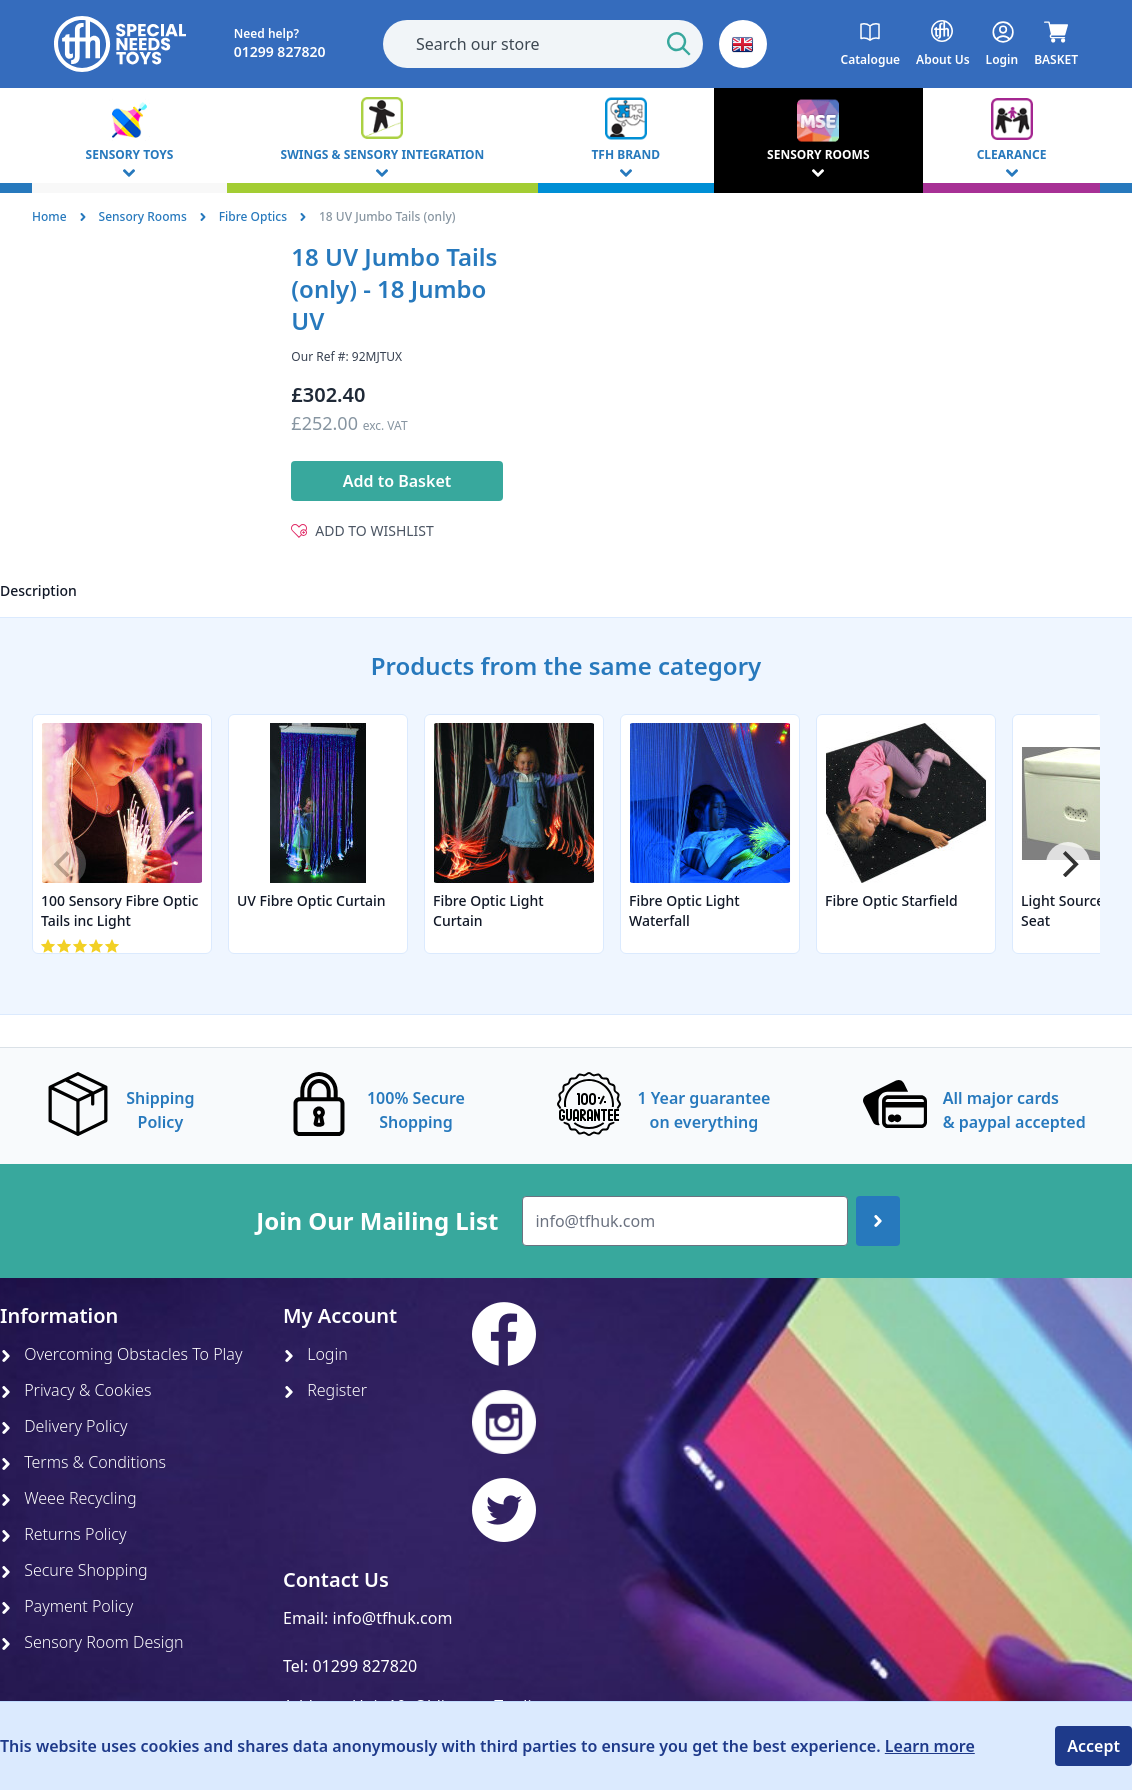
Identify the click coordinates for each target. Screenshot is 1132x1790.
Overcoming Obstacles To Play (121, 1354)
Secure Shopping (74, 1570)
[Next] (1068, 864)
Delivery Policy (64, 1426)
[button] (743, 44)
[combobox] (543, 44)
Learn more (930, 1746)
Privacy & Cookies (75, 1390)
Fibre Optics (253, 216)
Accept (1093, 1746)
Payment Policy (66, 1606)
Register (325, 1390)
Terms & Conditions (83, 1462)
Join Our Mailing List (377, 1221)
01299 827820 (364, 1666)
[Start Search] (679, 44)
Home (49, 216)
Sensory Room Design (92, 1642)
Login (315, 1354)
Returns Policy (63, 1534)
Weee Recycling (68, 1498)
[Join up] (878, 1221)
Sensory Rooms (143, 216)
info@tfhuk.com (393, 1618)
